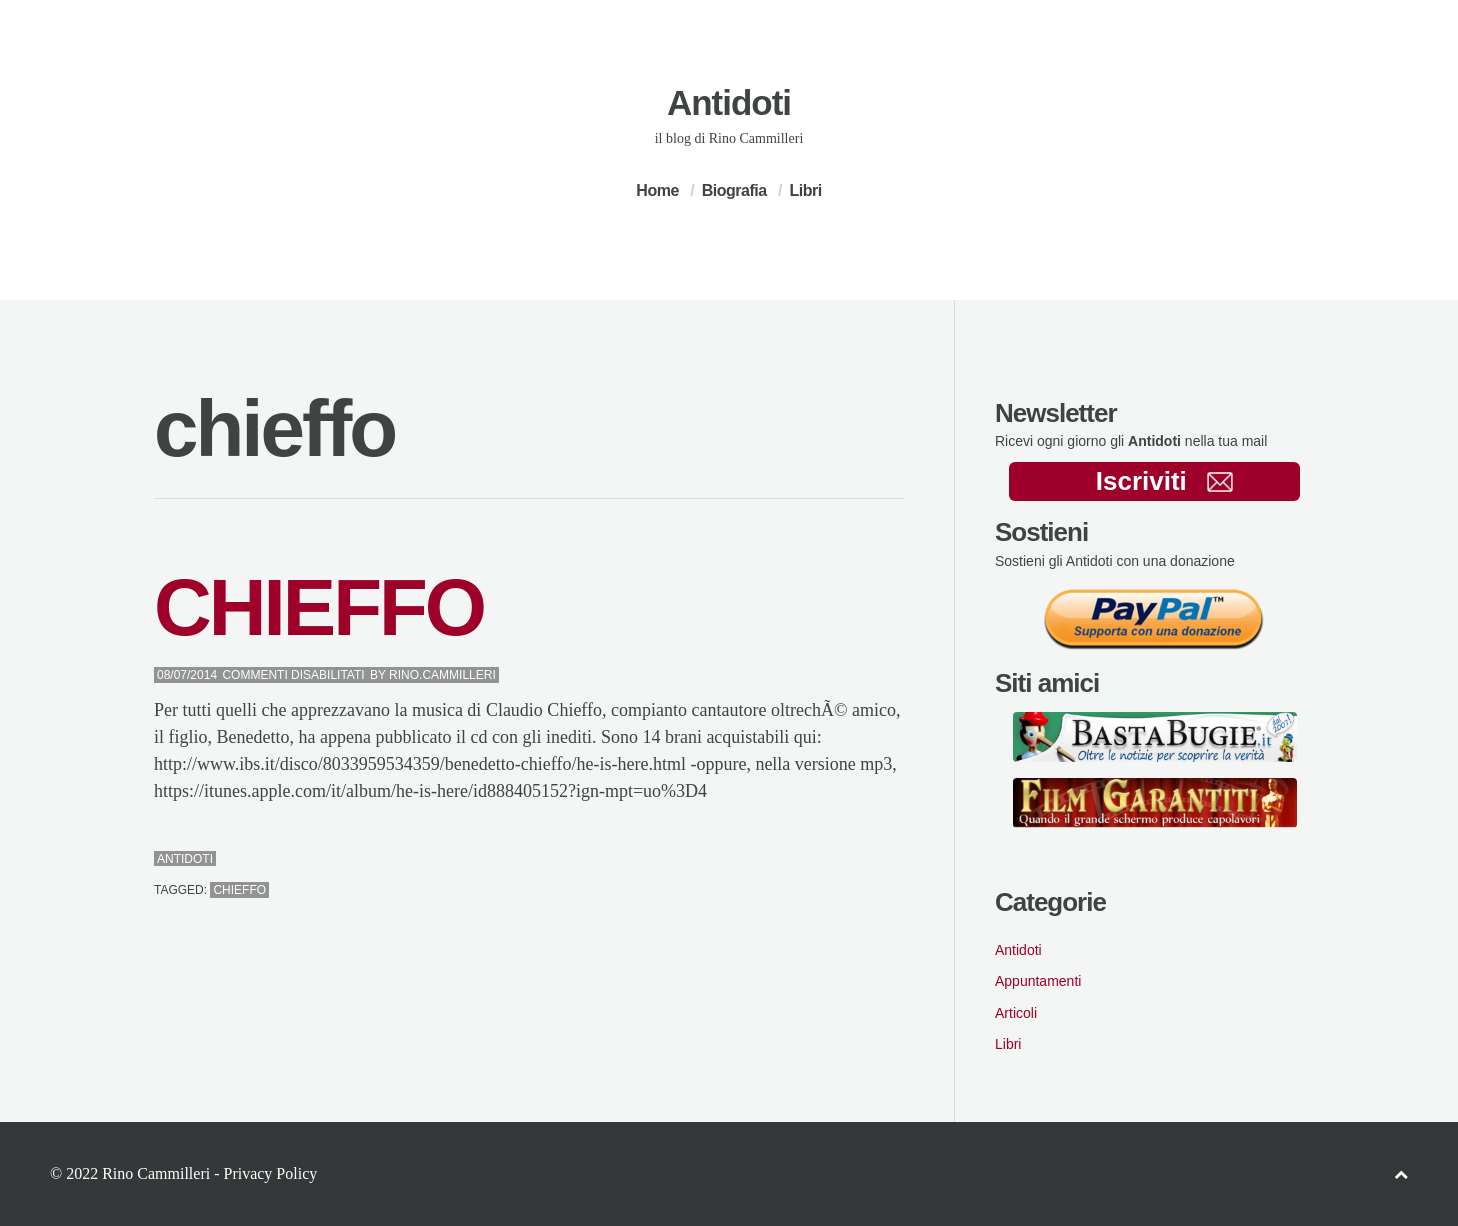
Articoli (1016, 1013)
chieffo (239, 890)
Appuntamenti (1038, 981)
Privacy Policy (270, 1173)
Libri (805, 190)
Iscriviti (1164, 481)
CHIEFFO (319, 607)
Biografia (734, 190)
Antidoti (729, 102)
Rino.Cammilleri (442, 675)
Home (657, 190)
